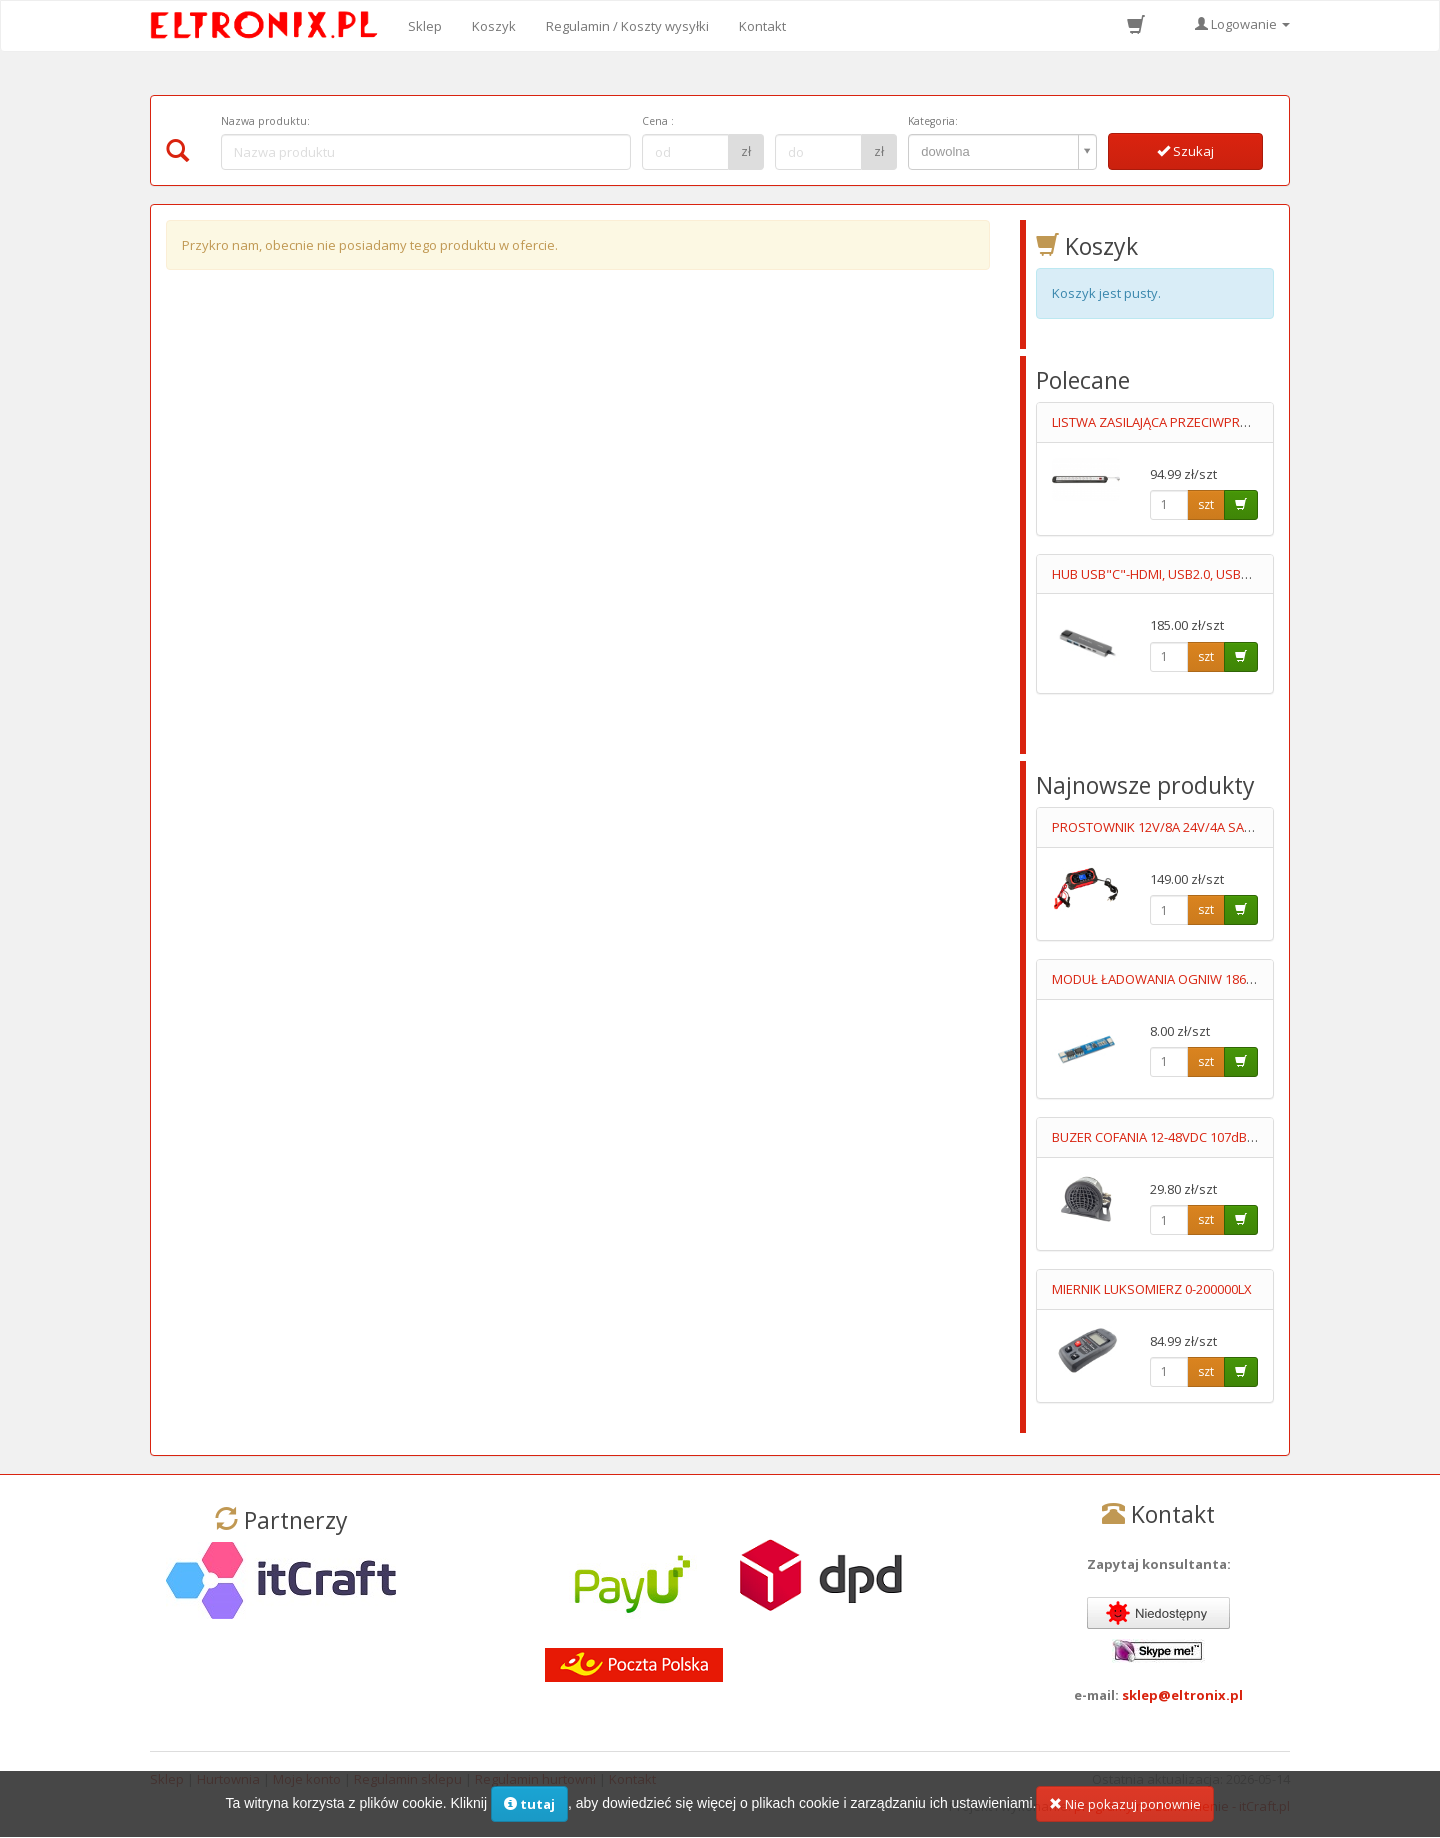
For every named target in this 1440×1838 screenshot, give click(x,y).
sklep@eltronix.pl (1182, 1695)
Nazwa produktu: (265, 121)
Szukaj (1185, 151)
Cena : (658, 121)
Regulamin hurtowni (535, 1779)
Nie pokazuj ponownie (1125, 1817)
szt (1206, 504)
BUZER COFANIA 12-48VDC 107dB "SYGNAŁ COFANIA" (1209, 1137)
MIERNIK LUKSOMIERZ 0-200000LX (1152, 1289)
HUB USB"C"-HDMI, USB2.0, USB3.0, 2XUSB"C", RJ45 (1203, 574)
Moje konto (307, 1779)
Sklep (425, 26)
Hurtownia (228, 1779)
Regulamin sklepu (408, 1779)
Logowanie (1242, 24)
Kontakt (762, 26)
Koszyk (494, 26)
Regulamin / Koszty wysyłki (627, 26)
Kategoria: (933, 121)
